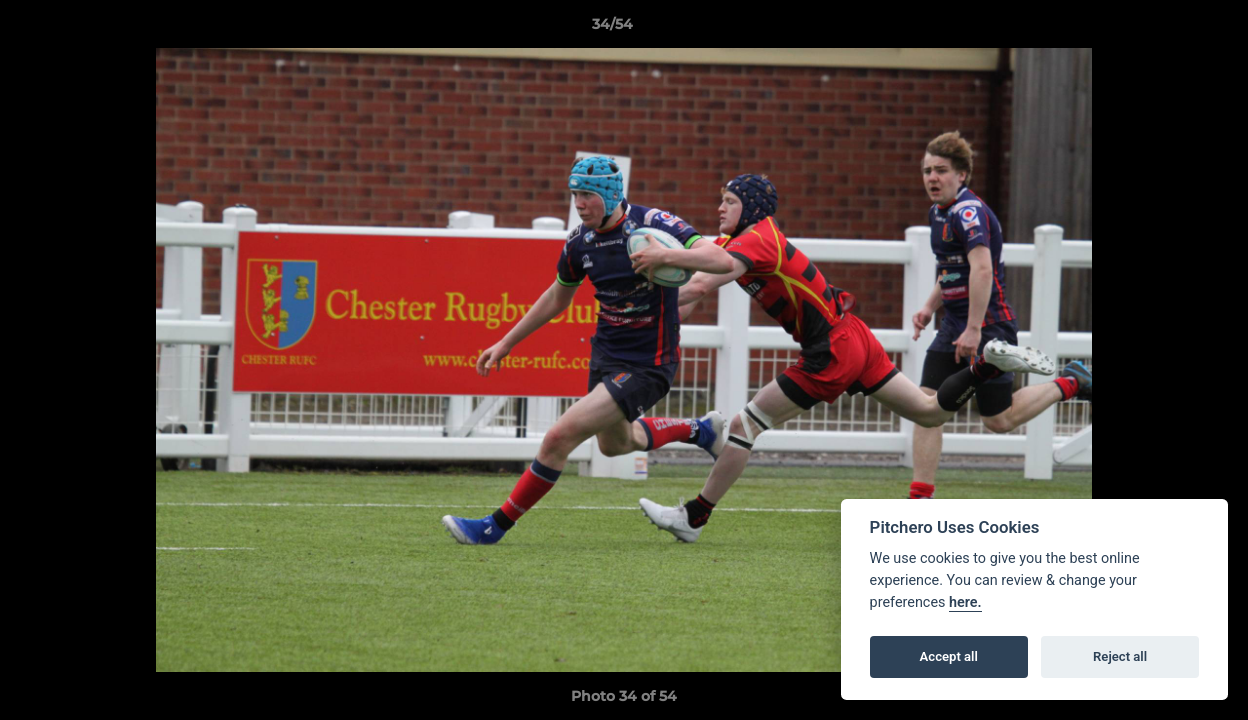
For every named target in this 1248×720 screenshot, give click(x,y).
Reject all (1120, 656)
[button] (1164, 29)
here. (965, 602)
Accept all (949, 656)
